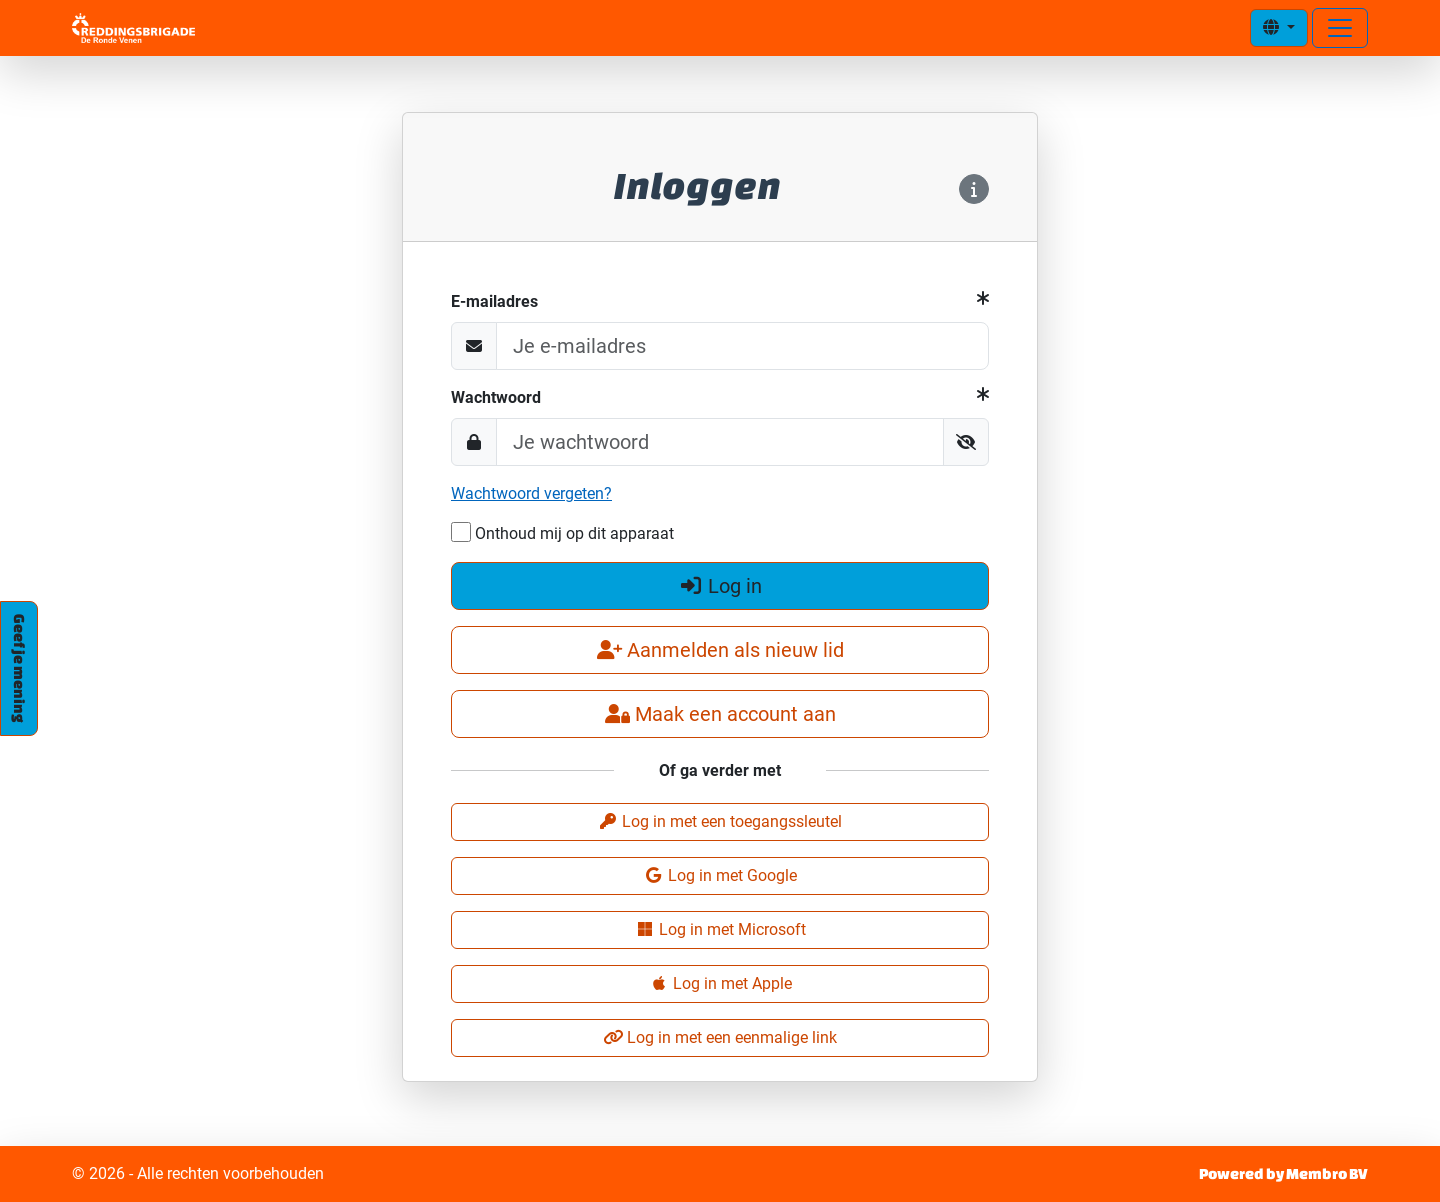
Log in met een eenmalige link (720, 1037)
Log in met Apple (720, 983)
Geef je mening (19, 668)
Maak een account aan (720, 714)
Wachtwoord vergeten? (531, 493)
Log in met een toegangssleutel (720, 821)
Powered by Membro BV (1283, 1173)
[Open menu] (1340, 28)
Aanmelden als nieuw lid (720, 650)
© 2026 (198, 1174)
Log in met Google (720, 875)
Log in (720, 586)
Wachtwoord (496, 397)
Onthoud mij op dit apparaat (562, 532)
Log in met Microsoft (720, 929)
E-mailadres (494, 301)
